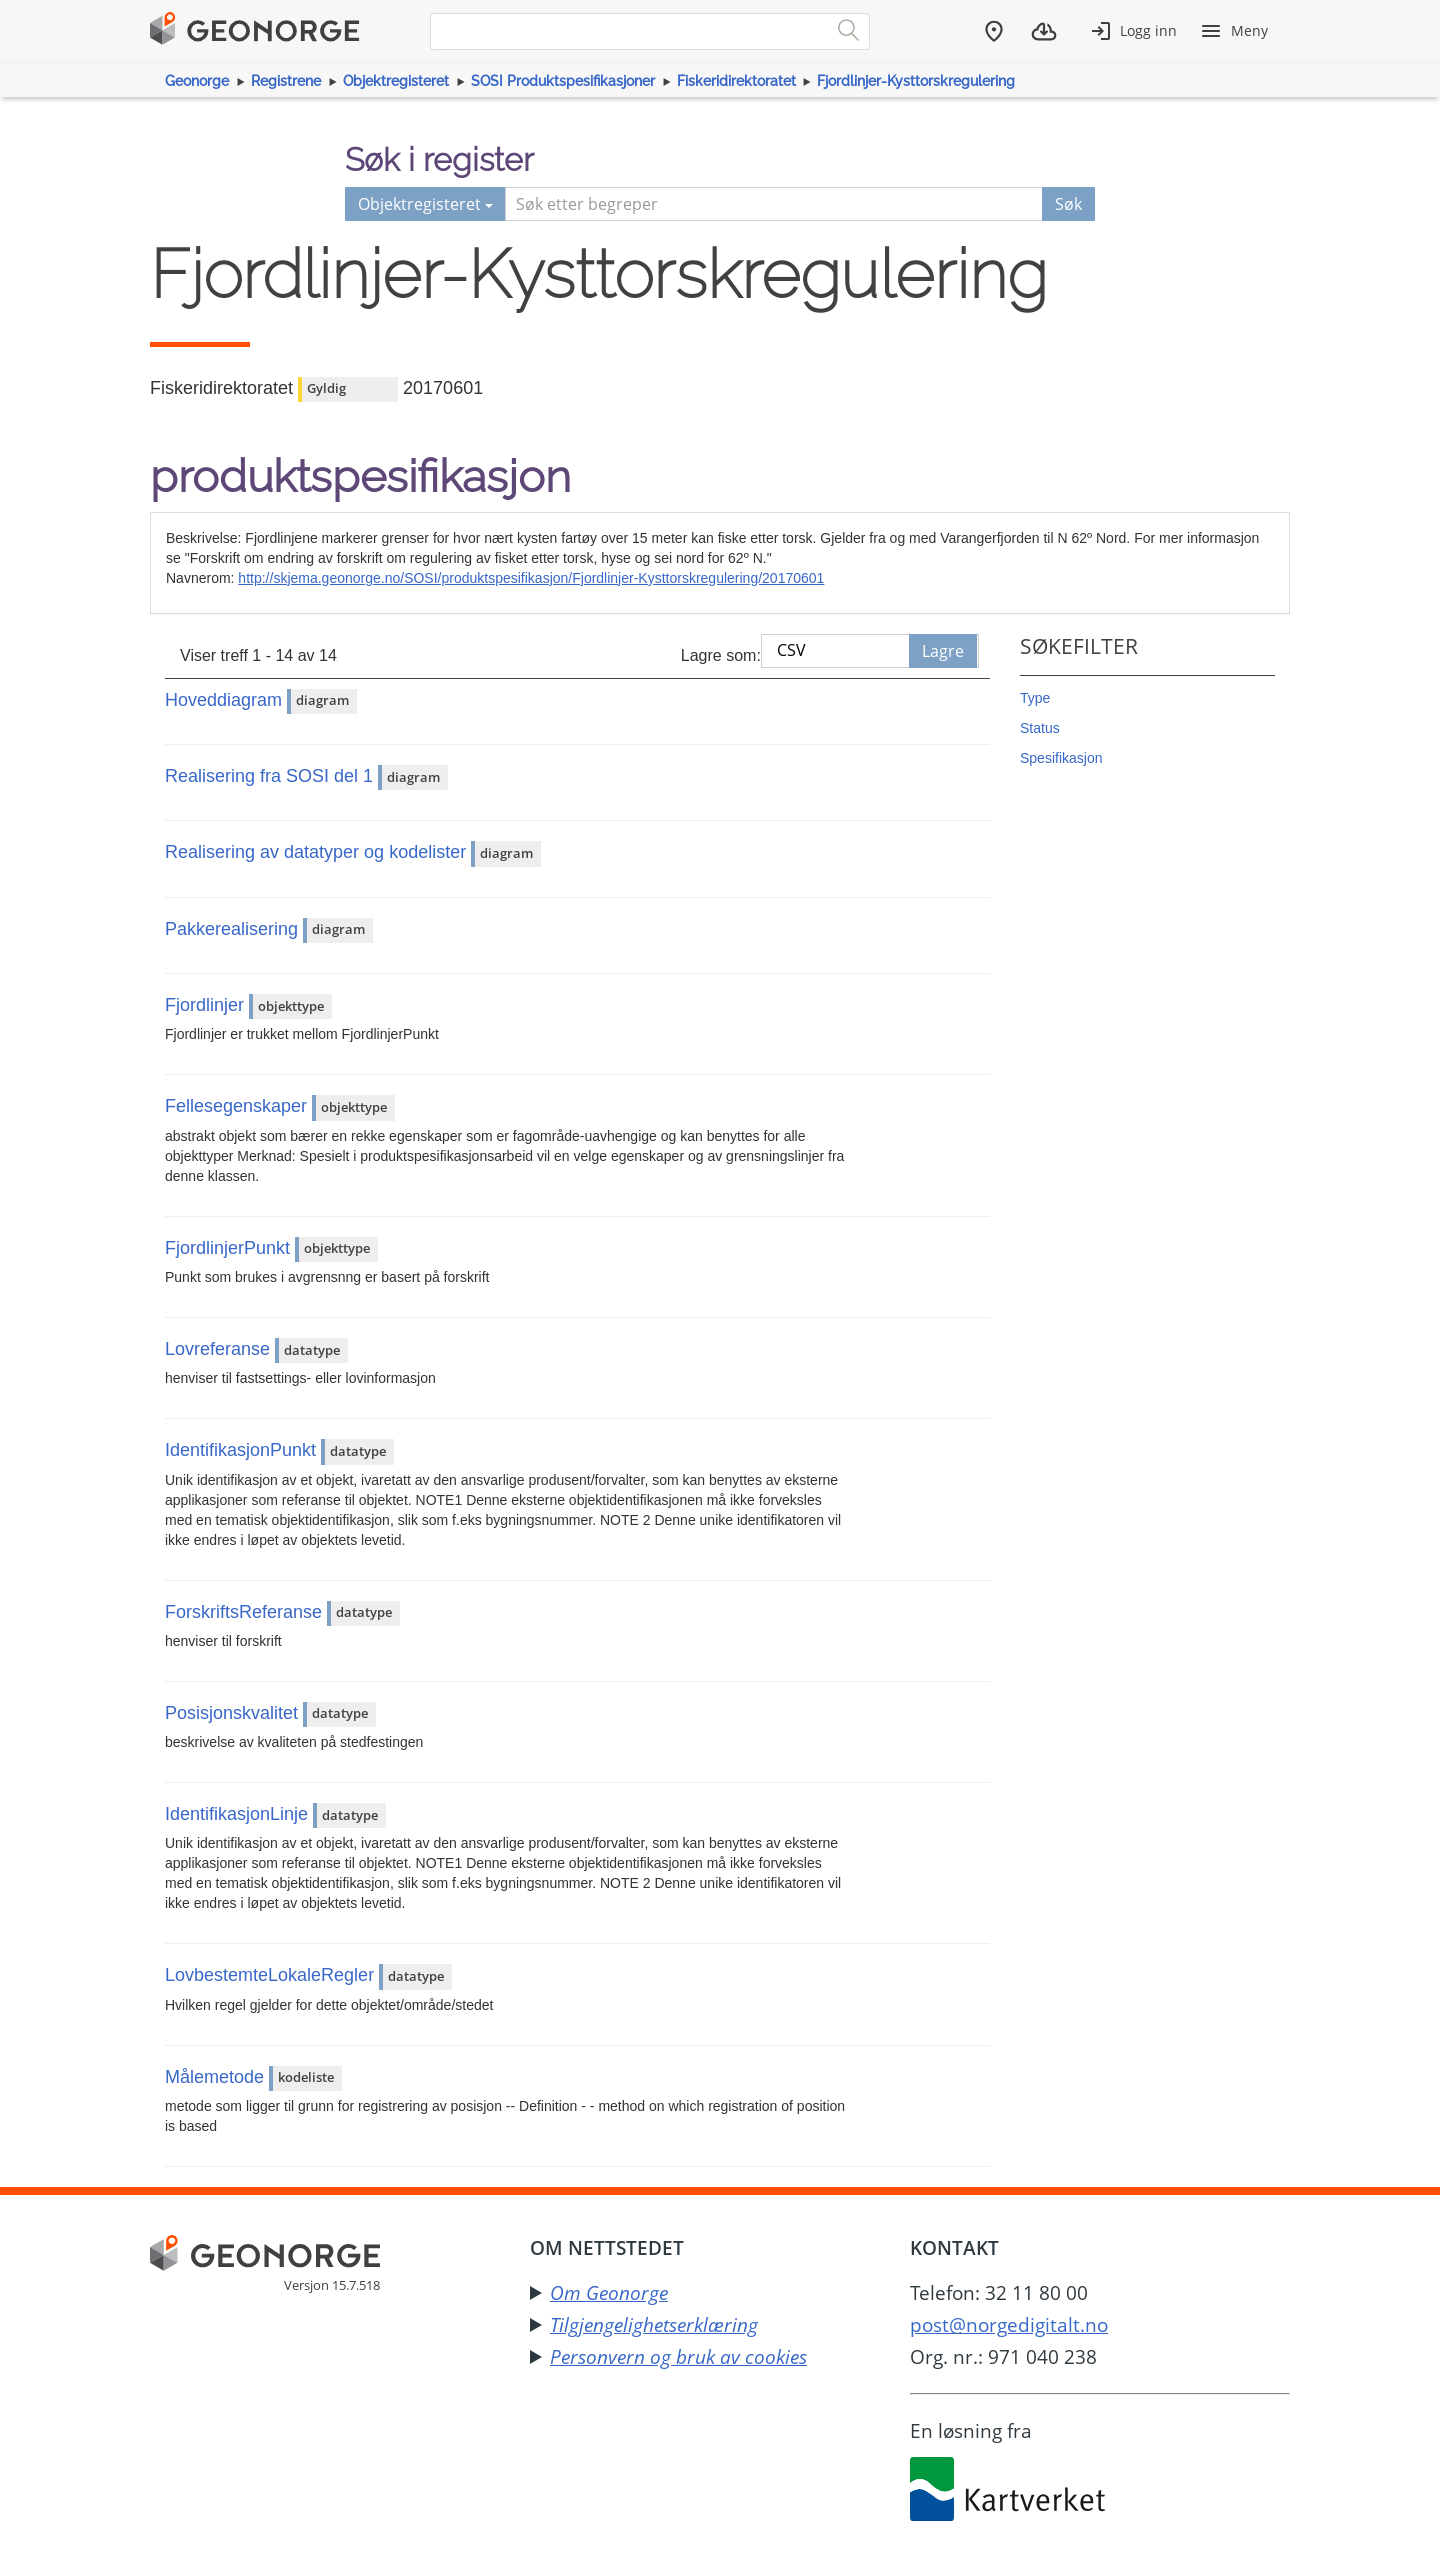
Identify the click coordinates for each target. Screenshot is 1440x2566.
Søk (1068, 204)
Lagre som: (721, 655)
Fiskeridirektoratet (736, 81)
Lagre (943, 651)
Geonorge (197, 81)
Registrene (286, 81)
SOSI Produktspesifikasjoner (563, 81)
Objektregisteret (396, 81)
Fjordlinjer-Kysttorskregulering (916, 81)
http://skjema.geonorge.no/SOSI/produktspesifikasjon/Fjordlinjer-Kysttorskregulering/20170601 (531, 578)
